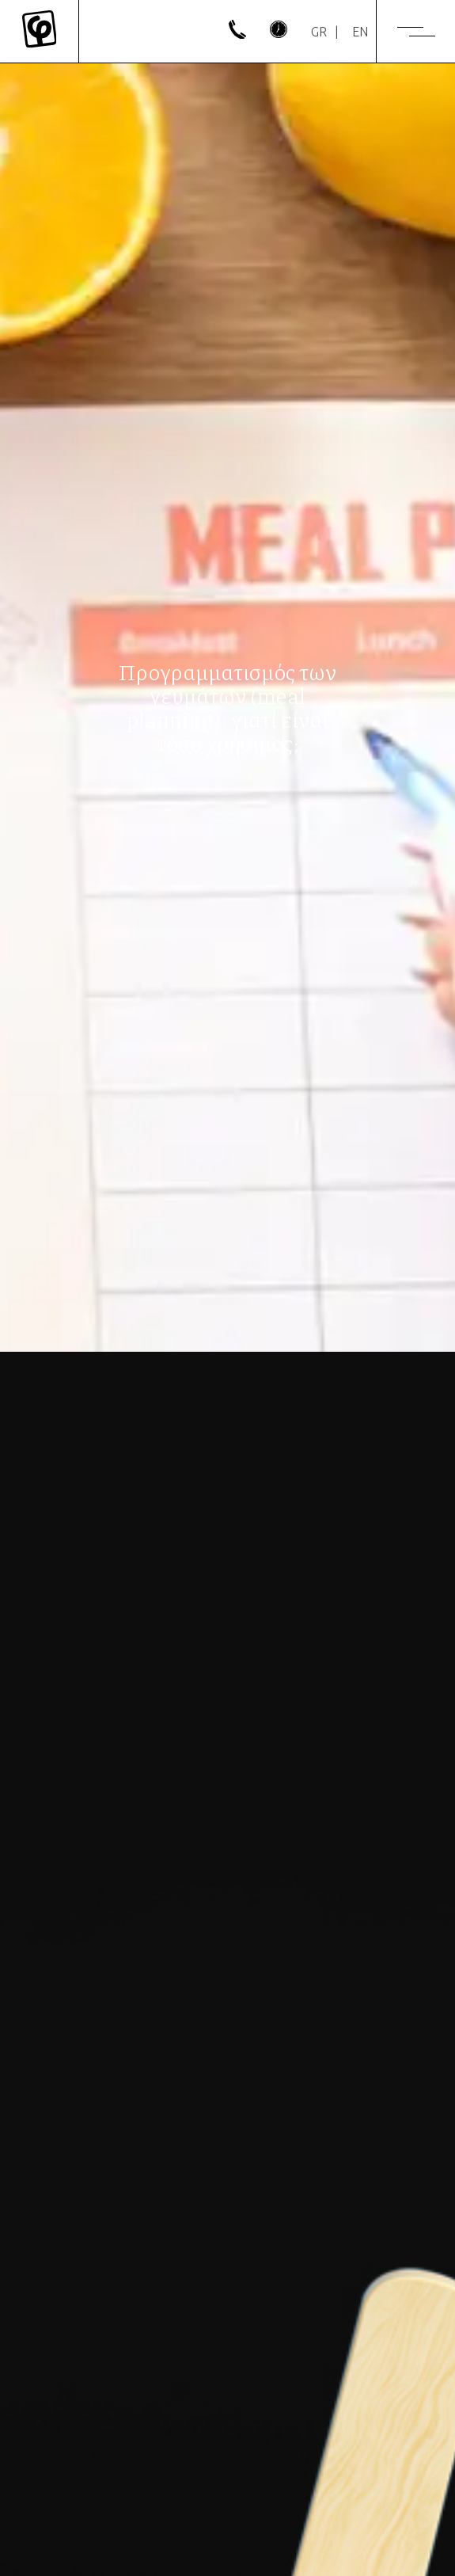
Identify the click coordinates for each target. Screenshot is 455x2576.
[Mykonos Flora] (39, 31)
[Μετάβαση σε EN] (360, 31)
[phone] (237, 34)
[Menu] (416, 31)
